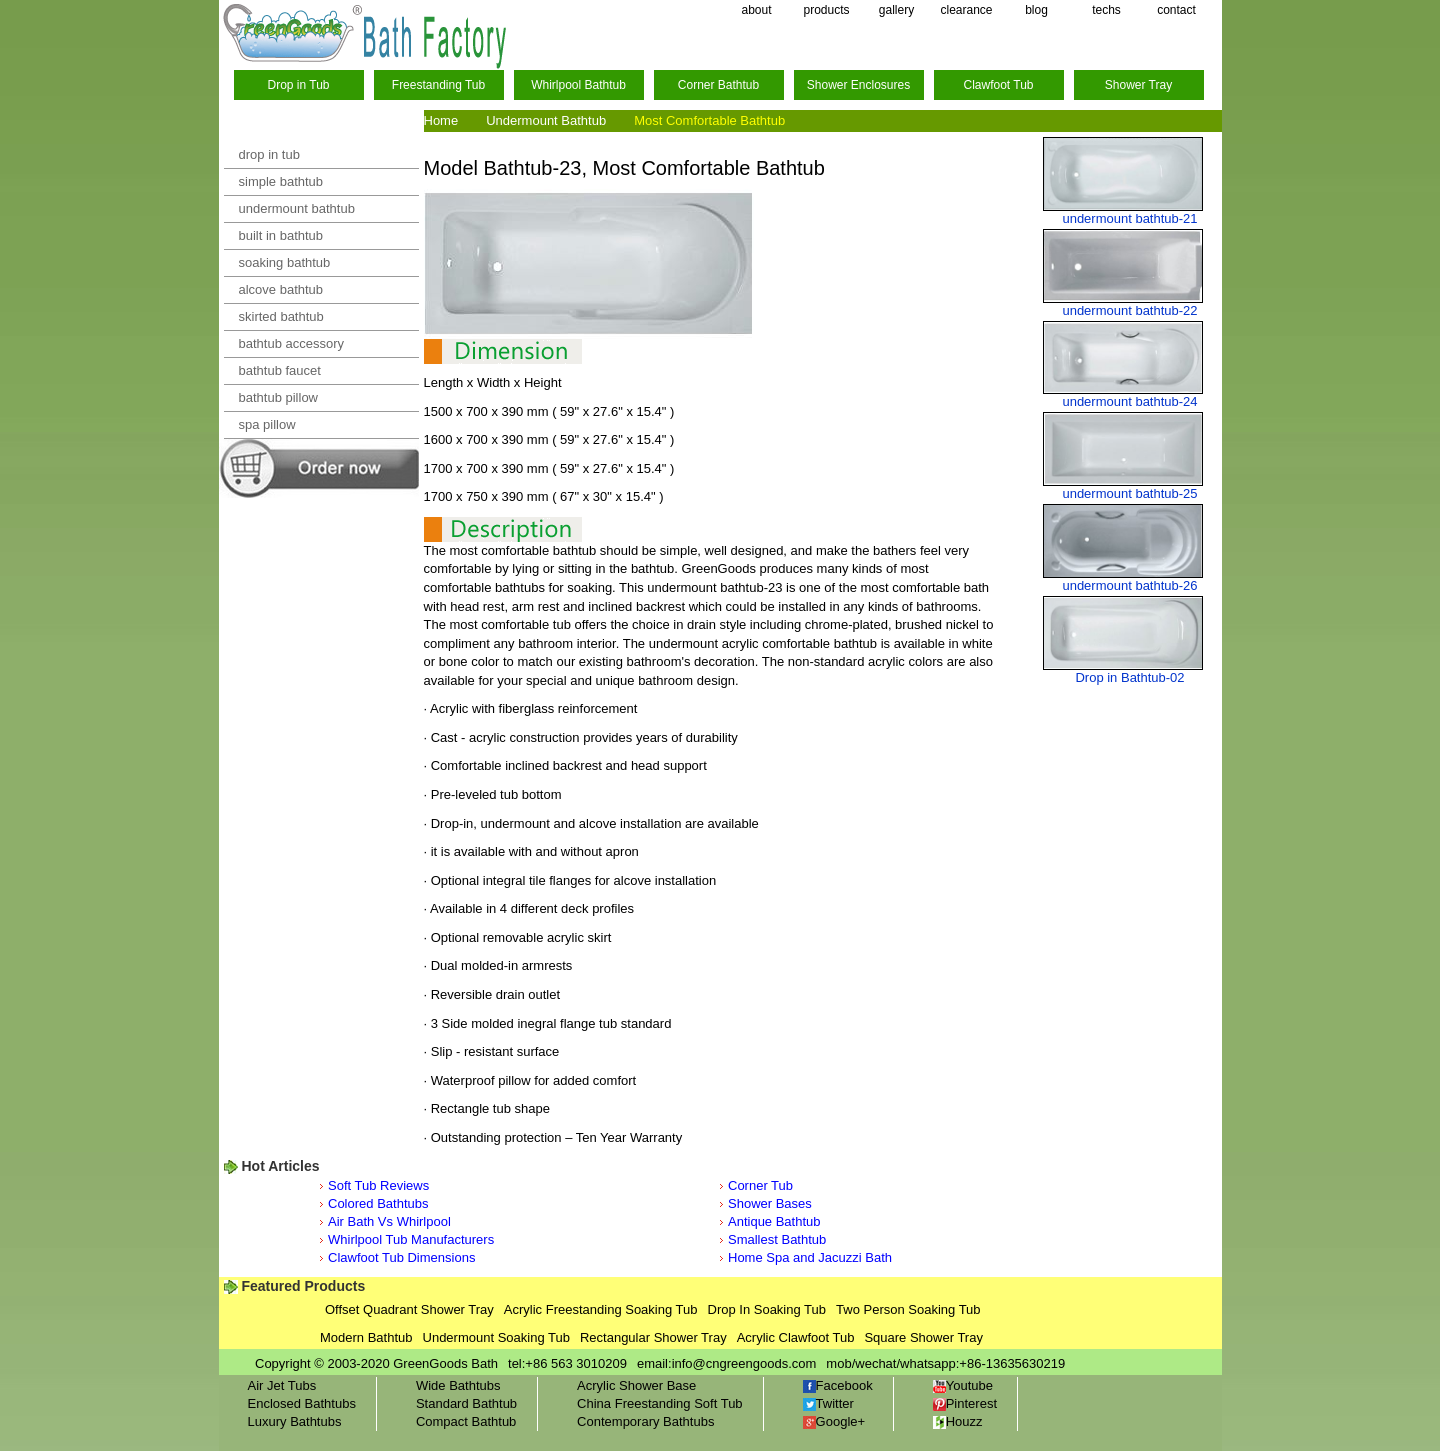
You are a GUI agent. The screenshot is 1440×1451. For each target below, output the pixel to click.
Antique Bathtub (774, 1221)
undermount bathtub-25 (1129, 493)
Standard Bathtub (466, 1403)
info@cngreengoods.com (744, 1363)
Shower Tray (1138, 85)
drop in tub (269, 154)
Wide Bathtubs (458, 1385)
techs (1106, 10)
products (826, 10)
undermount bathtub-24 (1129, 401)
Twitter (828, 1403)
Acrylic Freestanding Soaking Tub (601, 1309)
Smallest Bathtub (777, 1239)
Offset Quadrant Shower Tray (409, 1309)
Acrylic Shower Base (636, 1385)
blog (1036, 10)
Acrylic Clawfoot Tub (796, 1337)
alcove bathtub (281, 289)
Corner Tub (760, 1185)
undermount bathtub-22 (1129, 310)
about (756, 10)
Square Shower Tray (923, 1337)
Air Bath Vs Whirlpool (389, 1221)
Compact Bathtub (466, 1421)
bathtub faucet (280, 370)
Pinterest (965, 1403)
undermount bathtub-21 (1129, 218)
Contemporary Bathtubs (645, 1421)
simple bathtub (281, 181)
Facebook (838, 1385)
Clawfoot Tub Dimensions (401, 1257)
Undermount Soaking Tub (496, 1337)
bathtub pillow (279, 397)
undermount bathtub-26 (1129, 585)
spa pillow (267, 424)
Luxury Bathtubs (295, 1421)
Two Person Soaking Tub (908, 1309)
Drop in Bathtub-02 (1129, 677)
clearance (966, 10)
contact (1176, 10)
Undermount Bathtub (546, 120)
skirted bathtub (281, 316)
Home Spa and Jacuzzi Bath (810, 1257)
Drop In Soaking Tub (767, 1309)
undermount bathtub (297, 208)
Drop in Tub (298, 85)
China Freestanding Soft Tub (660, 1403)
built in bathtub (281, 235)
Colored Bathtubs (378, 1203)
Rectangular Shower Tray (653, 1337)
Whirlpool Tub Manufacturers (411, 1239)
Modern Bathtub (366, 1337)
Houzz (958, 1421)
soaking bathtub (285, 262)
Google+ (834, 1421)
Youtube (963, 1385)
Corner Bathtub (718, 85)
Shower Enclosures (858, 85)
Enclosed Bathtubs (302, 1403)
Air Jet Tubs (282, 1385)
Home (441, 120)
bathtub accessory (292, 343)
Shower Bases (770, 1203)
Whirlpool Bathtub (578, 85)
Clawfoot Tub (998, 85)
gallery (896, 10)
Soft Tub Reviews (378, 1185)
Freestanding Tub (438, 85)
